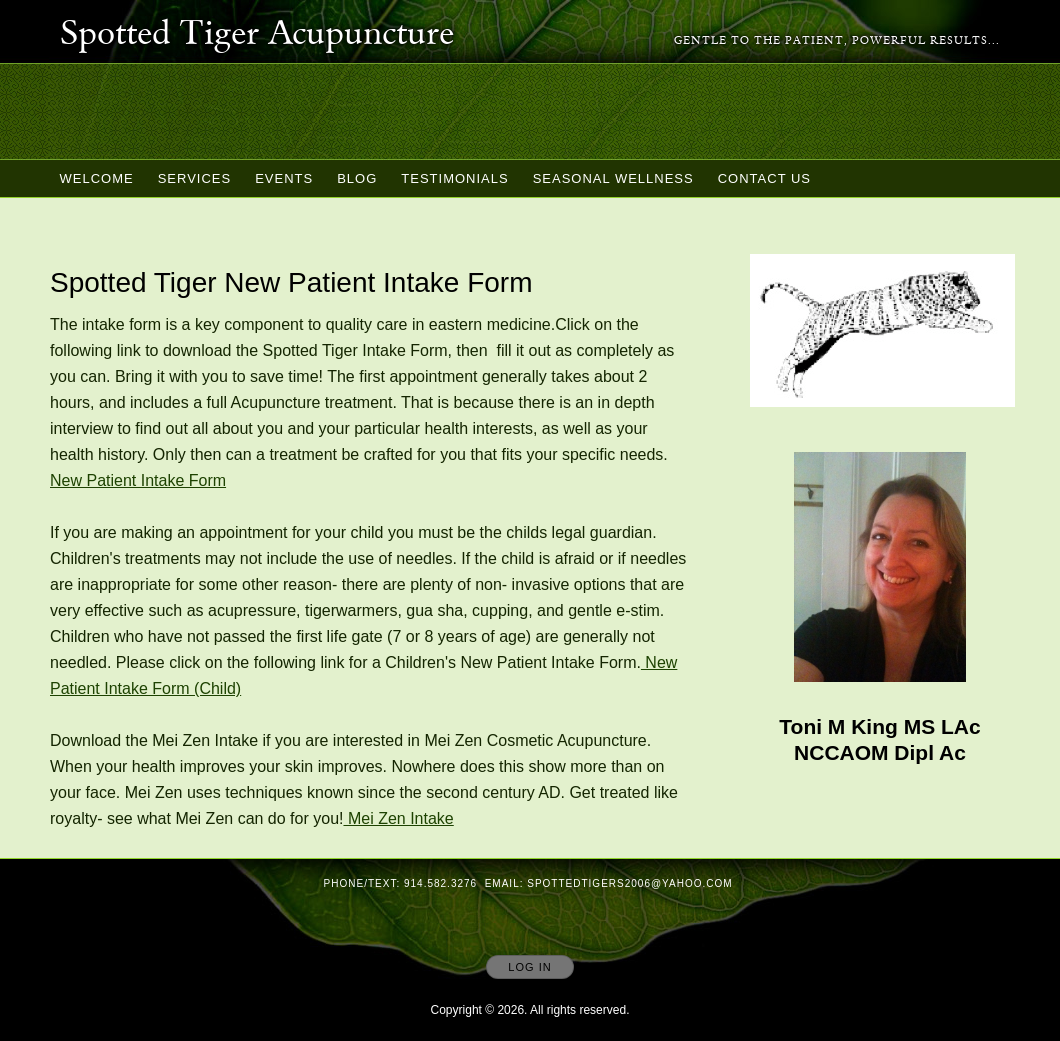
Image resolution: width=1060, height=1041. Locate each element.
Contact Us (764, 178)
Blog (357, 178)
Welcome (97, 178)
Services (195, 178)
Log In (529, 967)
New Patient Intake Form (138, 480)
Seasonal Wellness (613, 178)
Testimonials (454, 178)
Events (284, 178)
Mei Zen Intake (398, 818)
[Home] (257, 36)
